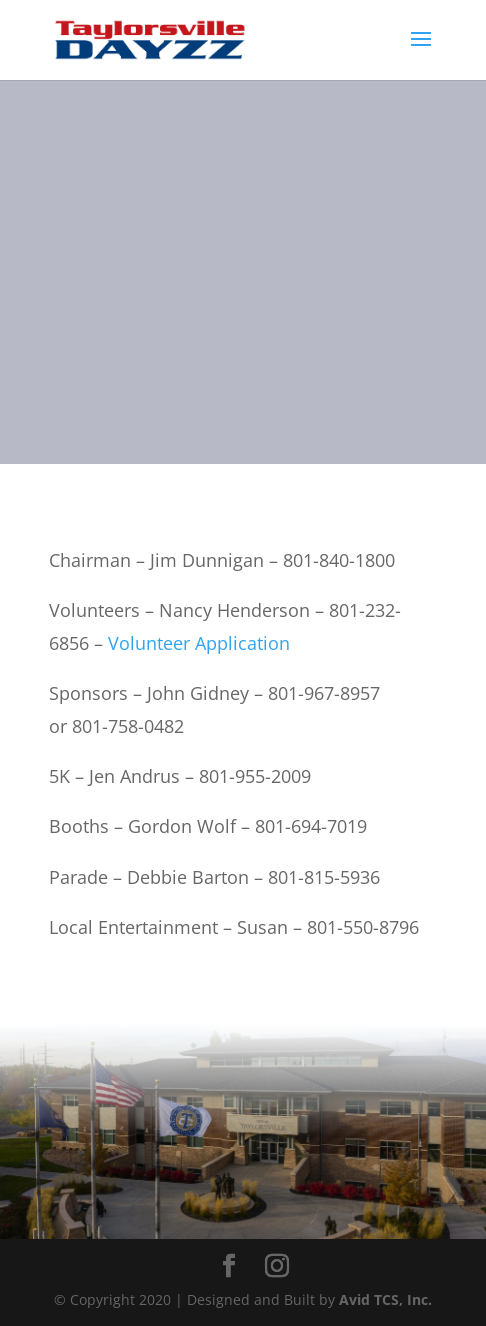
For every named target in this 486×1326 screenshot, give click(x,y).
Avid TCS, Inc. (385, 1299)
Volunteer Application (199, 643)
